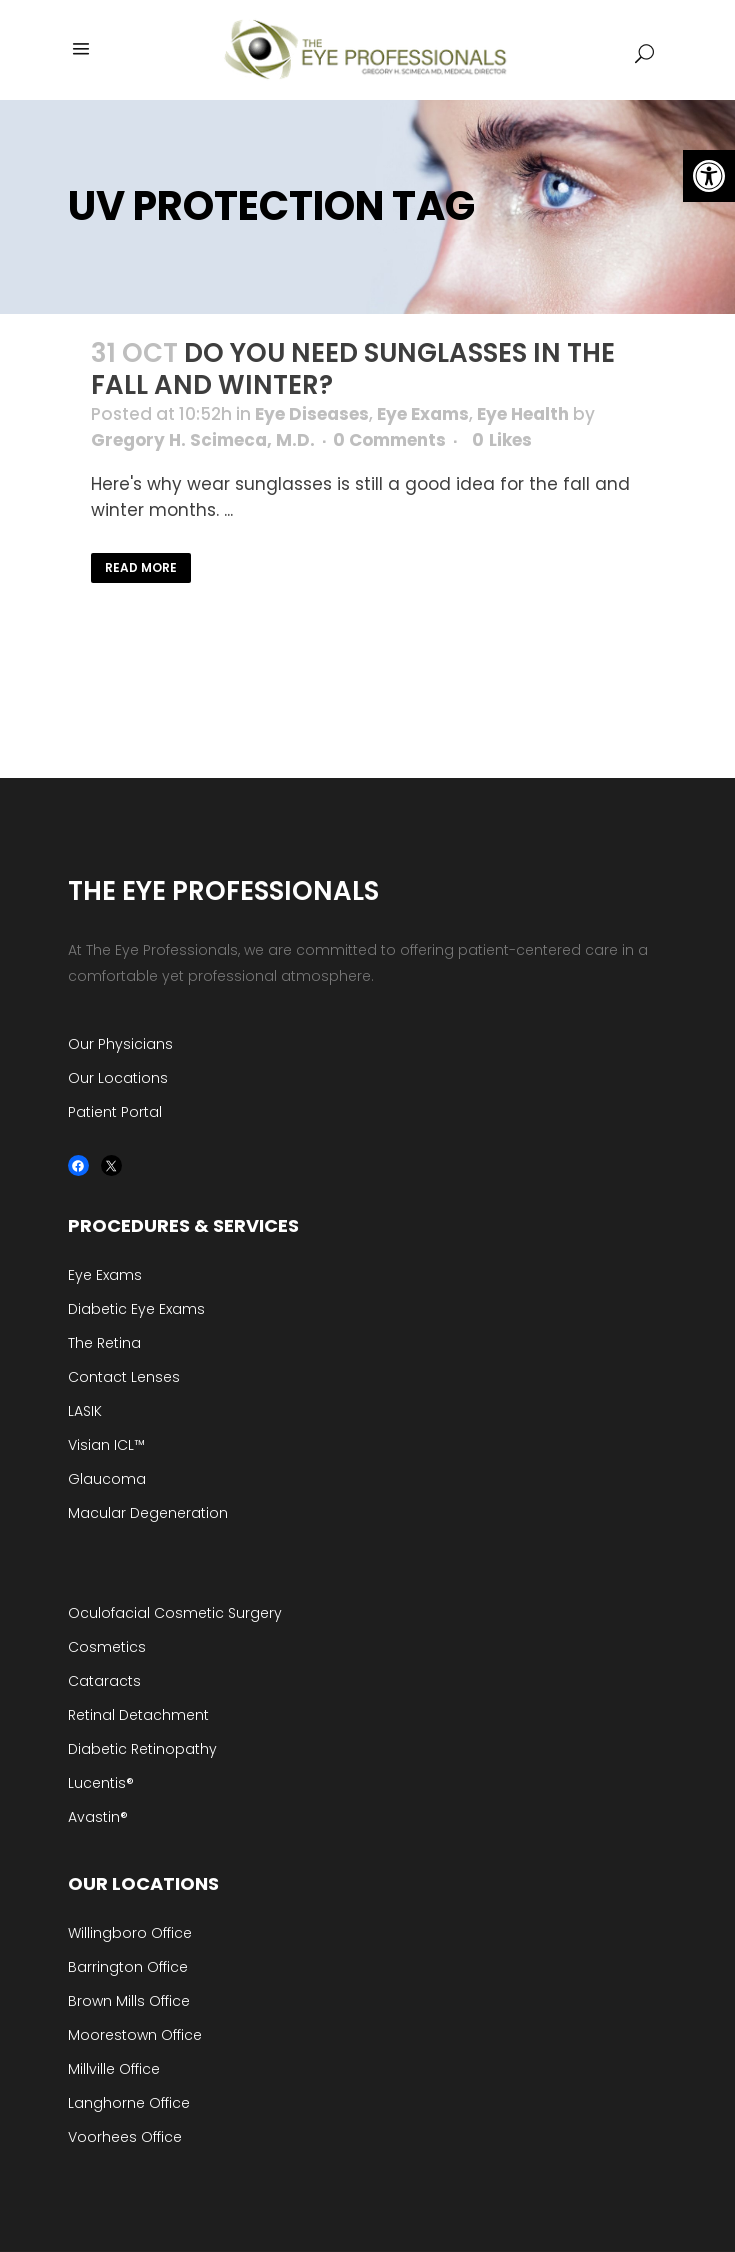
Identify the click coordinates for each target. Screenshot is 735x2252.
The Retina (104, 1343)
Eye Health (523, 414)
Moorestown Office (135, 2035)
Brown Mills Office (129, 2001)
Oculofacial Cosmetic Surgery (175, 1613)
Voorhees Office (125, 2137)
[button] (709, 176)
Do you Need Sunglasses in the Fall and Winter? (353, 369)
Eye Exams (423, 414)
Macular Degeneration (148, 1513)
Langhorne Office (129, 2103)
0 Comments (389, 440)
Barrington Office (128, 1967)
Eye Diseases (312, 414)
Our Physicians (120, 1044)
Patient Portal (115, 1112)
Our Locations (118, 1078)
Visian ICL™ (106, 1445)
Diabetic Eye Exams (136, 1309)
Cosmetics (107, 1647)
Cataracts (104, 1681)
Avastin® (98, 1817)
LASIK (85, 1411)
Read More (141, 567)
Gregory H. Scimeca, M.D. (203, 440)
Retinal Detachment (138, 1715)
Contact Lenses (124, 1377)
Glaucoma (107, 1479)
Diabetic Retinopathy (142, 1749)
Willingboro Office (130, 1933)
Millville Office (114, 2069)
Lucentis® (101, 1783)
